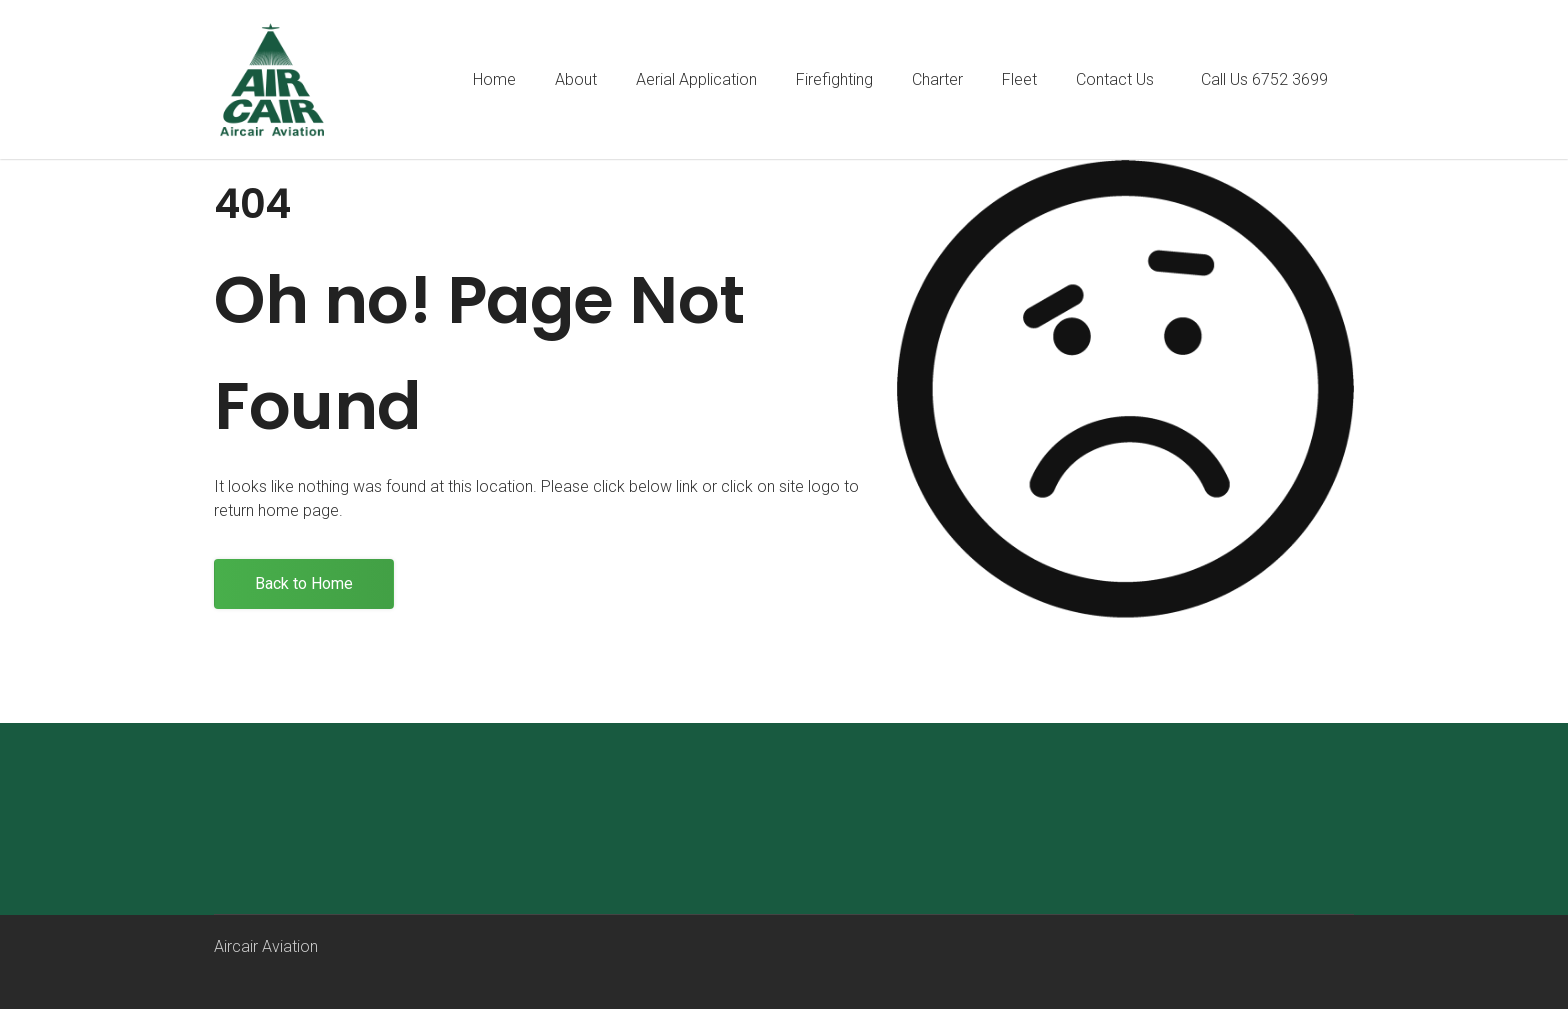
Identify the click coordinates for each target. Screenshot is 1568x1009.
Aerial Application (696, 79)
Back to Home (304, 583)
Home (494, 79)
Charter (937, 79)
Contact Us (1115, 79)
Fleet (1019, 79)
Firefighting (834, 79)
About (576, 79)
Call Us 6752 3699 (1264, 79)
